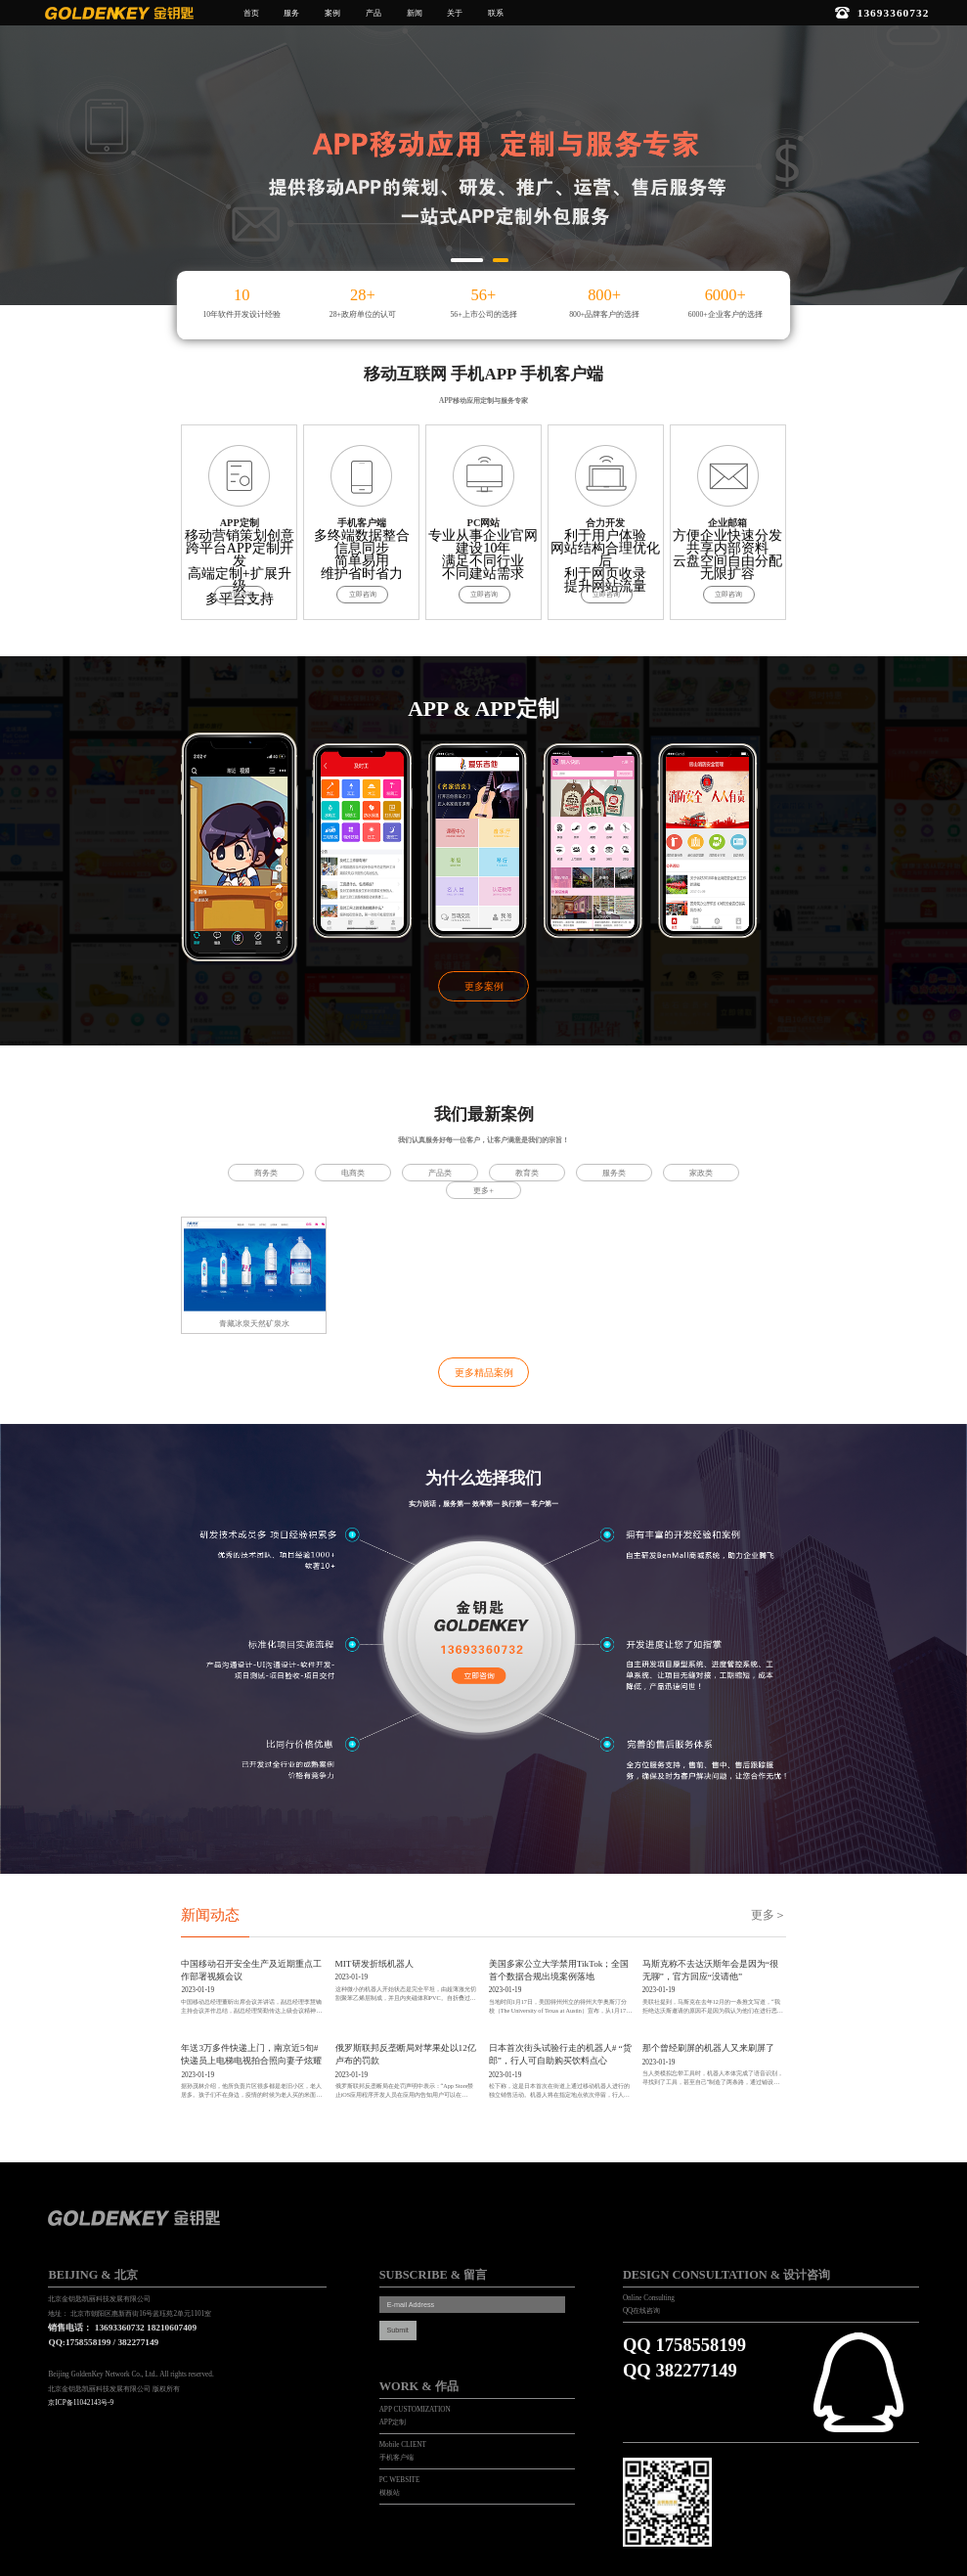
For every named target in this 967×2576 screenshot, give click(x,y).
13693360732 (120, 2327)
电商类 (353, 1173)
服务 (291, 13)
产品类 (440, 1173)
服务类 (614, 1173)
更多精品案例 (484, 1372)
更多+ (483, 1190)
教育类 (527, 1173)
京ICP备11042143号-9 (80, 2403)
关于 (454, 13)
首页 (251, 13)
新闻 (414, 13)
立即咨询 (240, 595)
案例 (332, 13)
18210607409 (172, 2327)
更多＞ (768, 1915)
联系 (496, 13)
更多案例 (484, 986)
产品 (373, 13)
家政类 (701, 1173)
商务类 (266, 1173)
